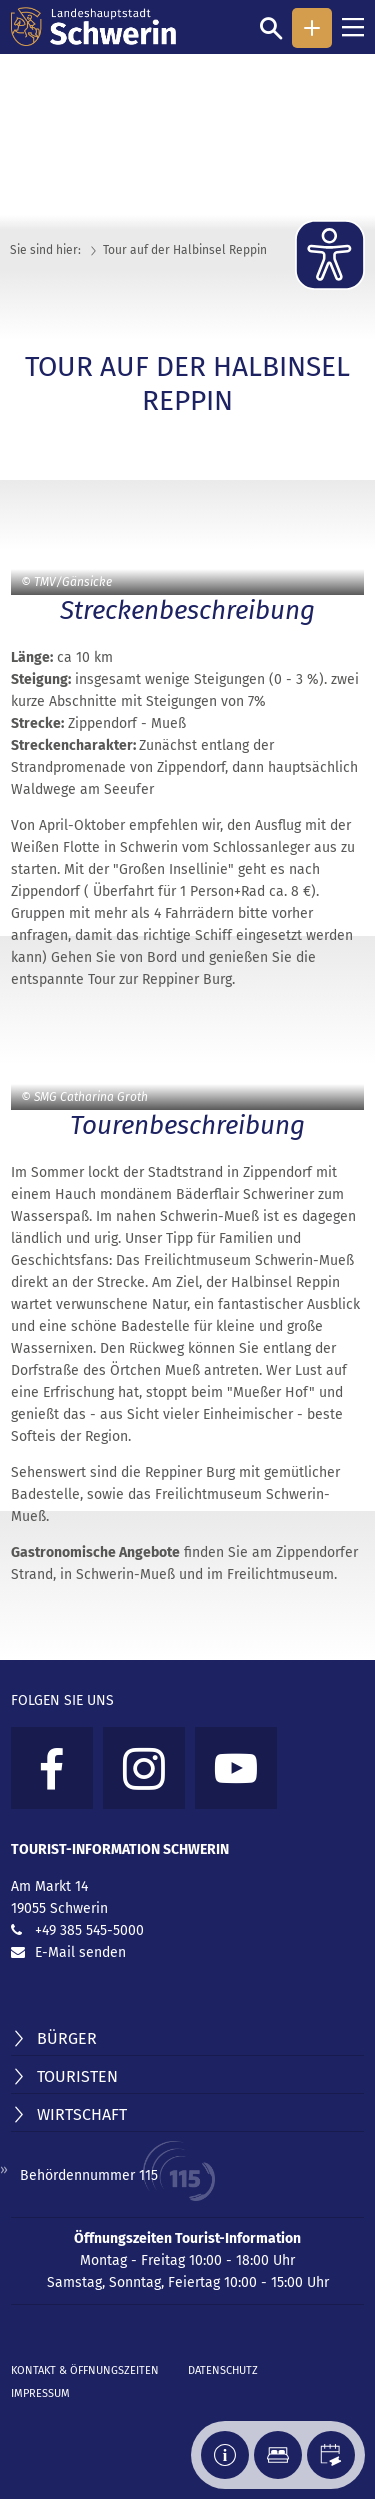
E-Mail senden (80, 1952)
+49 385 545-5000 (89, 1930)
